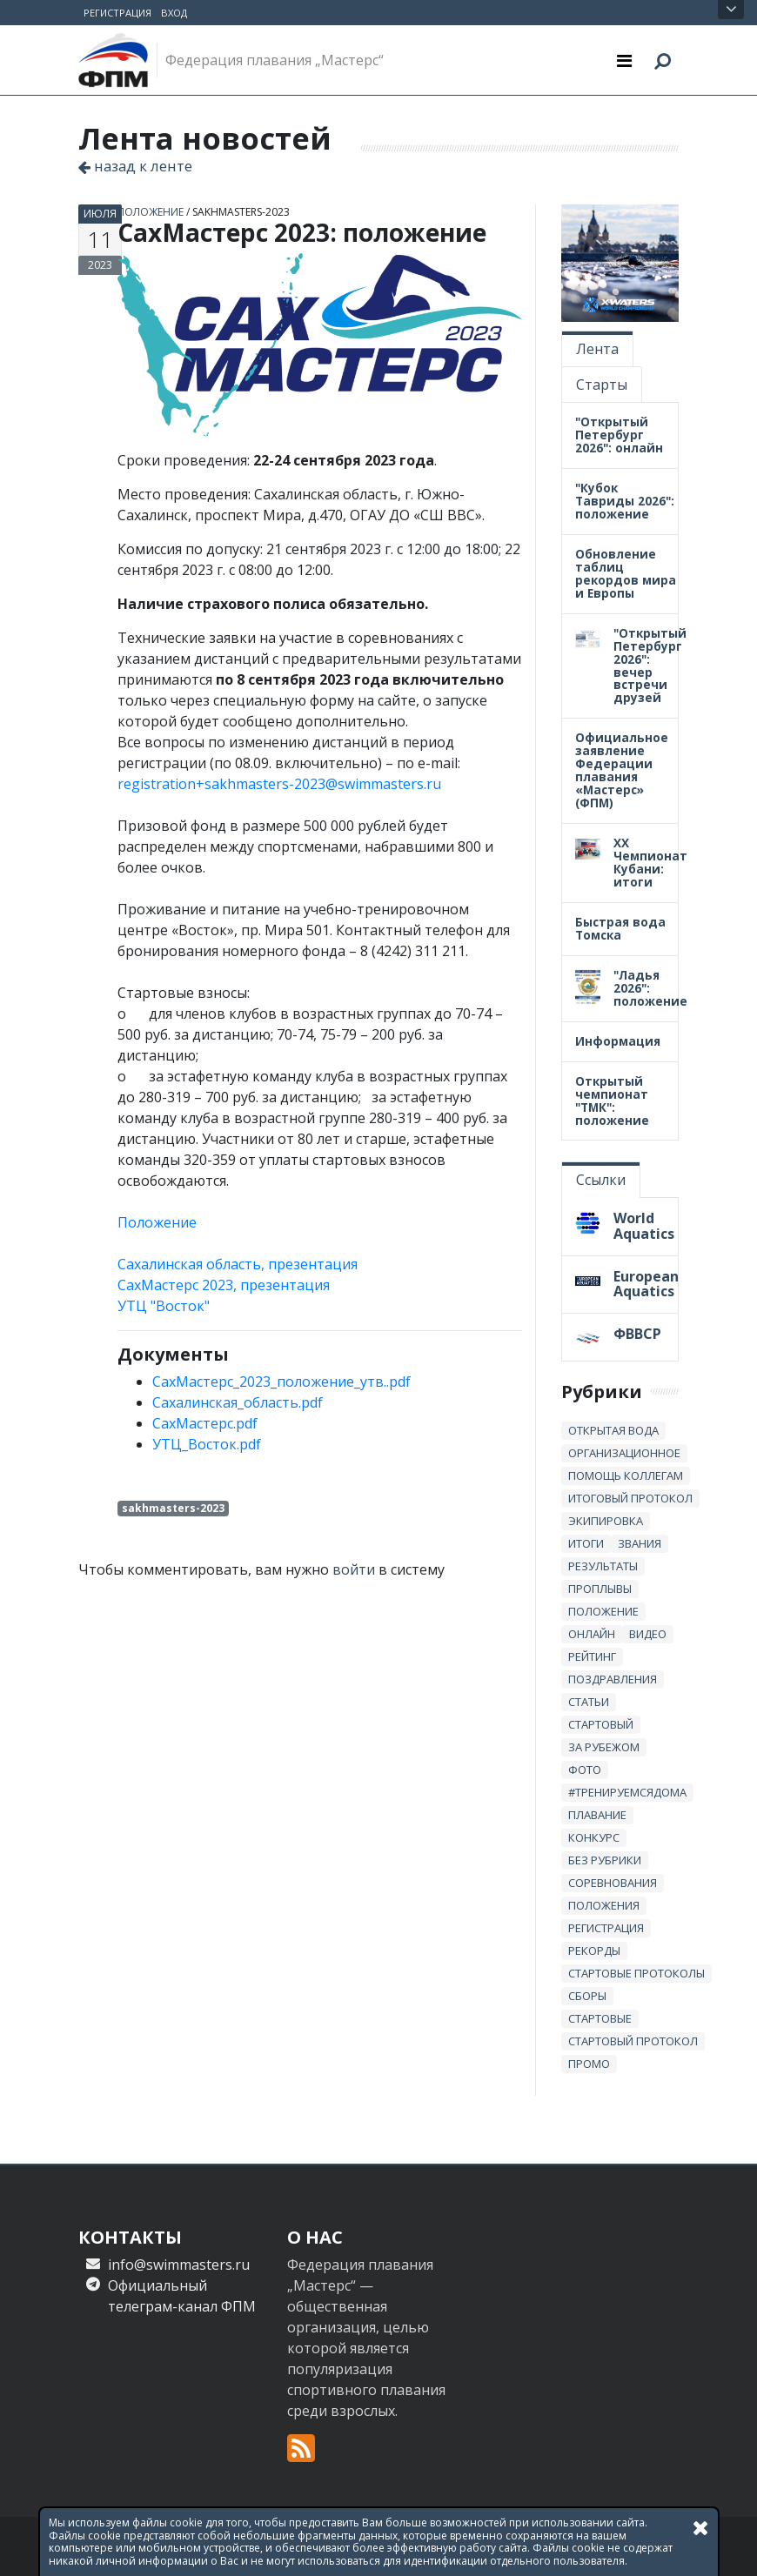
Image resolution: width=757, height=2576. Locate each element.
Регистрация (117, 12)
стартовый (600, 1724)
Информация (617, 1041)
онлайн (591, 1634)
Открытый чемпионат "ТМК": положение (612, 1100)
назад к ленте (135, 166)
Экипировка (605, 1521)
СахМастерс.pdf (205, 1423)
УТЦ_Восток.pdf (206, 1444)
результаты (603, 1566)
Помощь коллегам (625, 1475)
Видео (648, 1634)
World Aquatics (643, 1225)
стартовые (600, 2018)
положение (150, 211)
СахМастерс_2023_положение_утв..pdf (281, 1381)
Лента (597, 348)
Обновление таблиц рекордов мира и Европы (625, 573)
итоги (586, 1543)
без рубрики (604, 1860)
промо (589, 2063)
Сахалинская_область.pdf (237, 1402)
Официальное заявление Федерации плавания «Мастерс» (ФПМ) (621, 770)
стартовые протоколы (636, 1973)
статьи (588, 1702)
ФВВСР (637, 1333)
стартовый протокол (633, 2041)
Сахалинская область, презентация (237, 1264)
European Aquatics (646, 1284)
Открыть (731, 9)
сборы (587, 1996)
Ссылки (601, 1179)
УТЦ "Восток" (163, 1305)
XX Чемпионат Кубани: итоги (650, 862)
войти (353, 1569)
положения (604, 1905)
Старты (601, 384)
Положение (157, 1222)
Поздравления (612, 1679)
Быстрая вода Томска (620, 928)
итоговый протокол (630, 1498)
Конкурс (594, 1837)
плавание (597, 1815)
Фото (584, 1769)
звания (639, 1543)
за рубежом (604, 1747)
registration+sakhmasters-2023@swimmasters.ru (279, 783)
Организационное (624, 1453)
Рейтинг (592, 1656)
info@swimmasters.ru (179, 2264)
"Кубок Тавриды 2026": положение (624, 500)
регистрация (606, 1928)
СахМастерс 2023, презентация (223, 1285)
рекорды (594, 1950)
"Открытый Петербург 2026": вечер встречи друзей (650, 665)
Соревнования (612, 1882)
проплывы (600, 1588)
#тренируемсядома (627, 1792)
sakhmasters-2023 (241, 211)
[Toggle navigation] (624, 60)
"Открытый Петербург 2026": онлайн (619, 434)
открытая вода (613, 1430)
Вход (174, 12)
